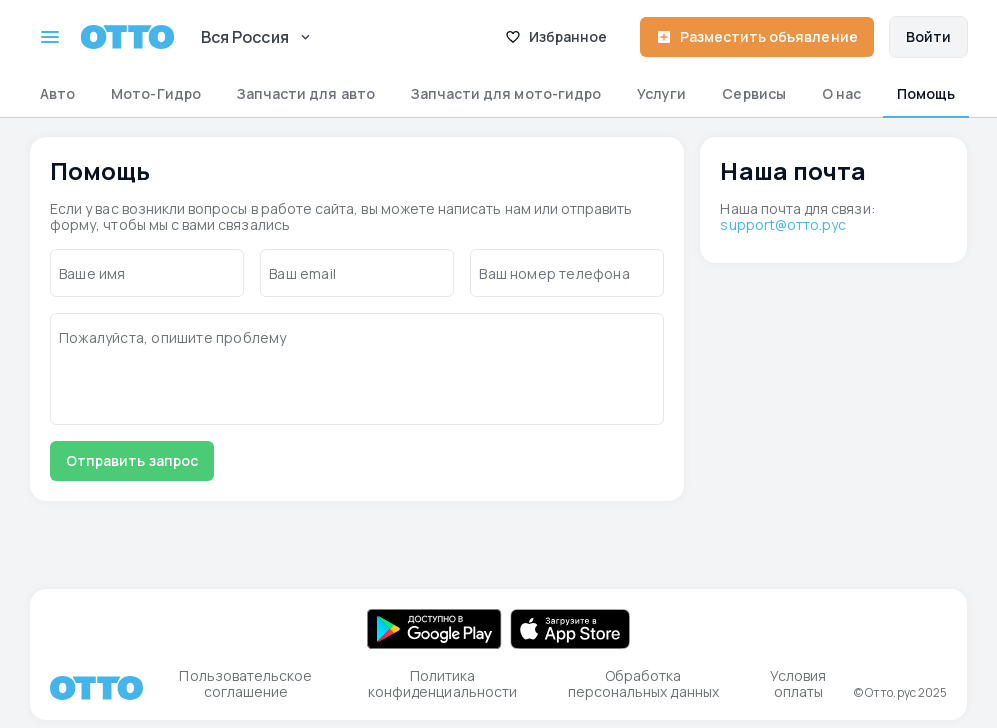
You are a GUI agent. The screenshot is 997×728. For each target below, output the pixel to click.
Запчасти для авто (306, 93)
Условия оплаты (798, 683)
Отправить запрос (132, 460)
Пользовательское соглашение (245, 683)
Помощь (926, 93)
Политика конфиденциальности (442, 683)
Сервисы (753, 93)
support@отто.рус (783, 224)
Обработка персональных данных (643, 683)
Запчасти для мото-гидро (506, 93)
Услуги (661, 93)
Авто (57, 93)
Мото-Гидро (156, 93)
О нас (841, 93)
